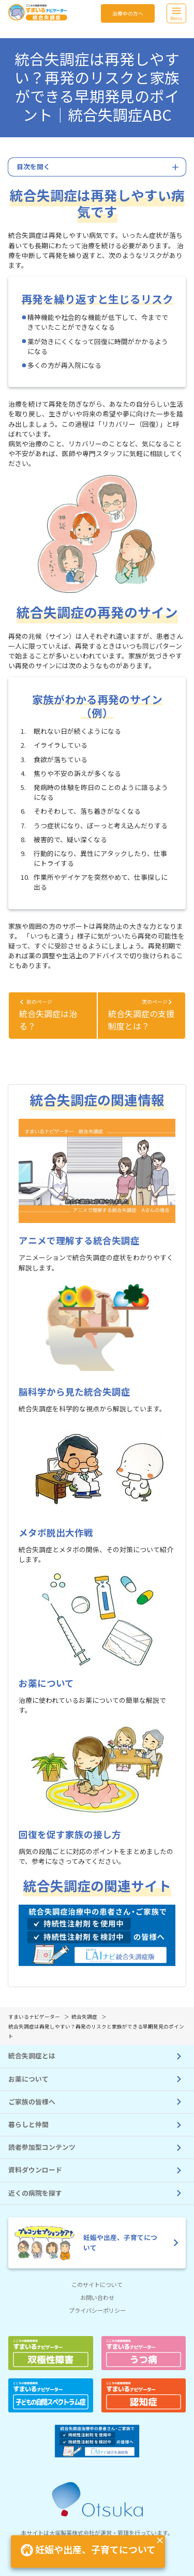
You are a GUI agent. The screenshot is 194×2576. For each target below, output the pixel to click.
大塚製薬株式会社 (72, 2533)
